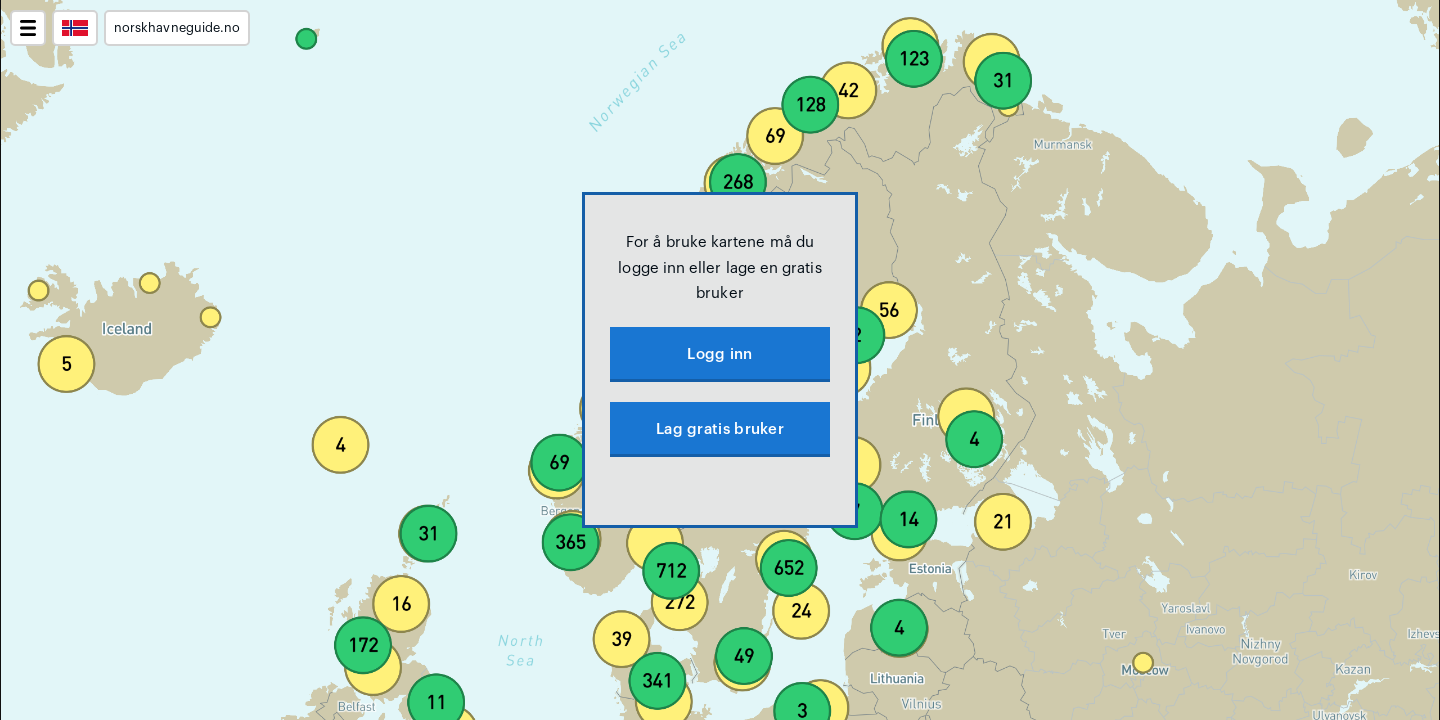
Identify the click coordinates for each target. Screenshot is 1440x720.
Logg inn (719, 354)
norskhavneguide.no (177, 28)
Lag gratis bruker (720, 429)
